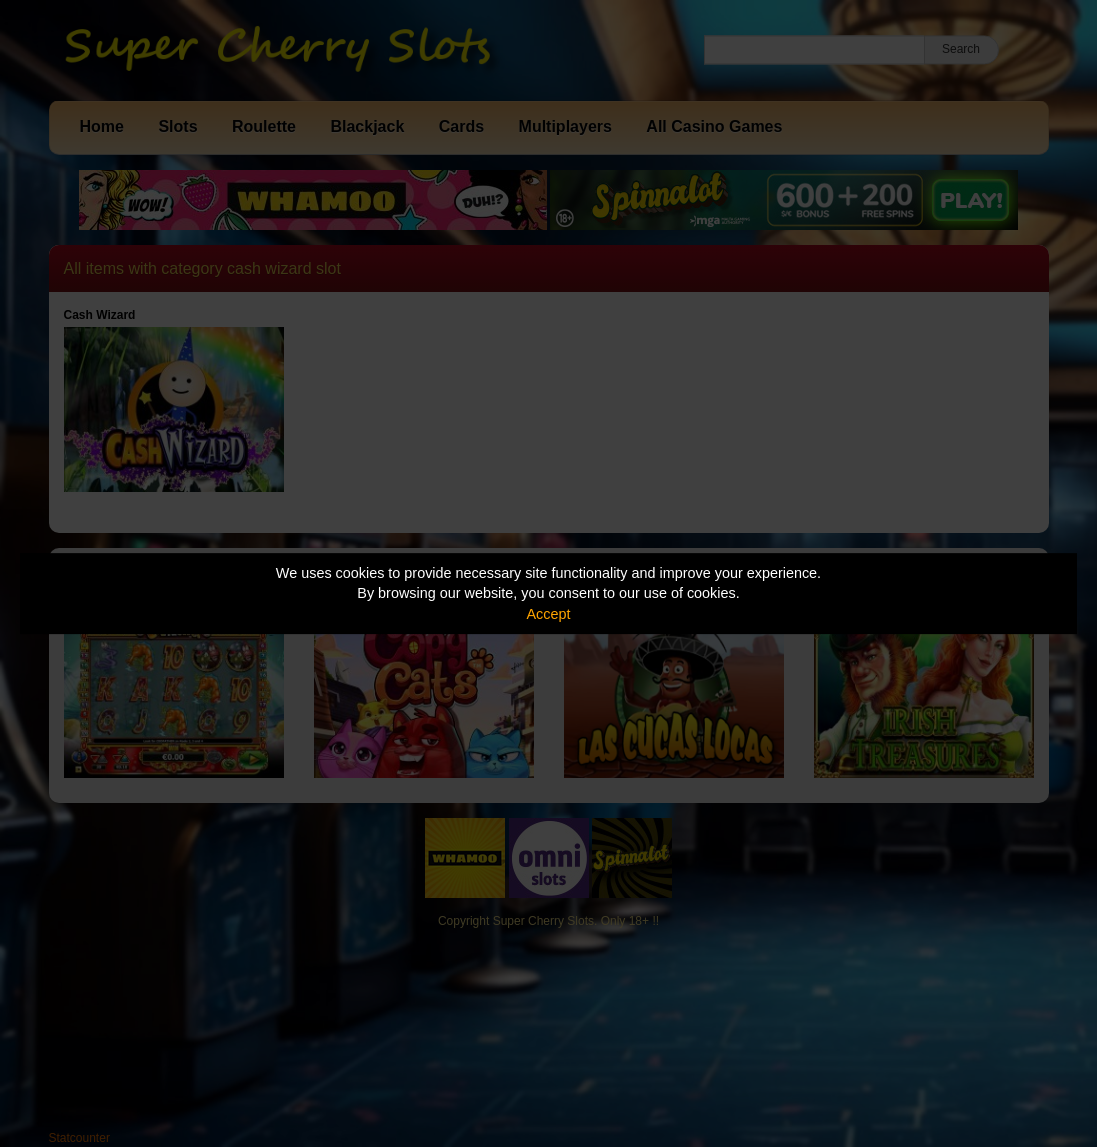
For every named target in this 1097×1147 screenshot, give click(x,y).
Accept (549, 614)
